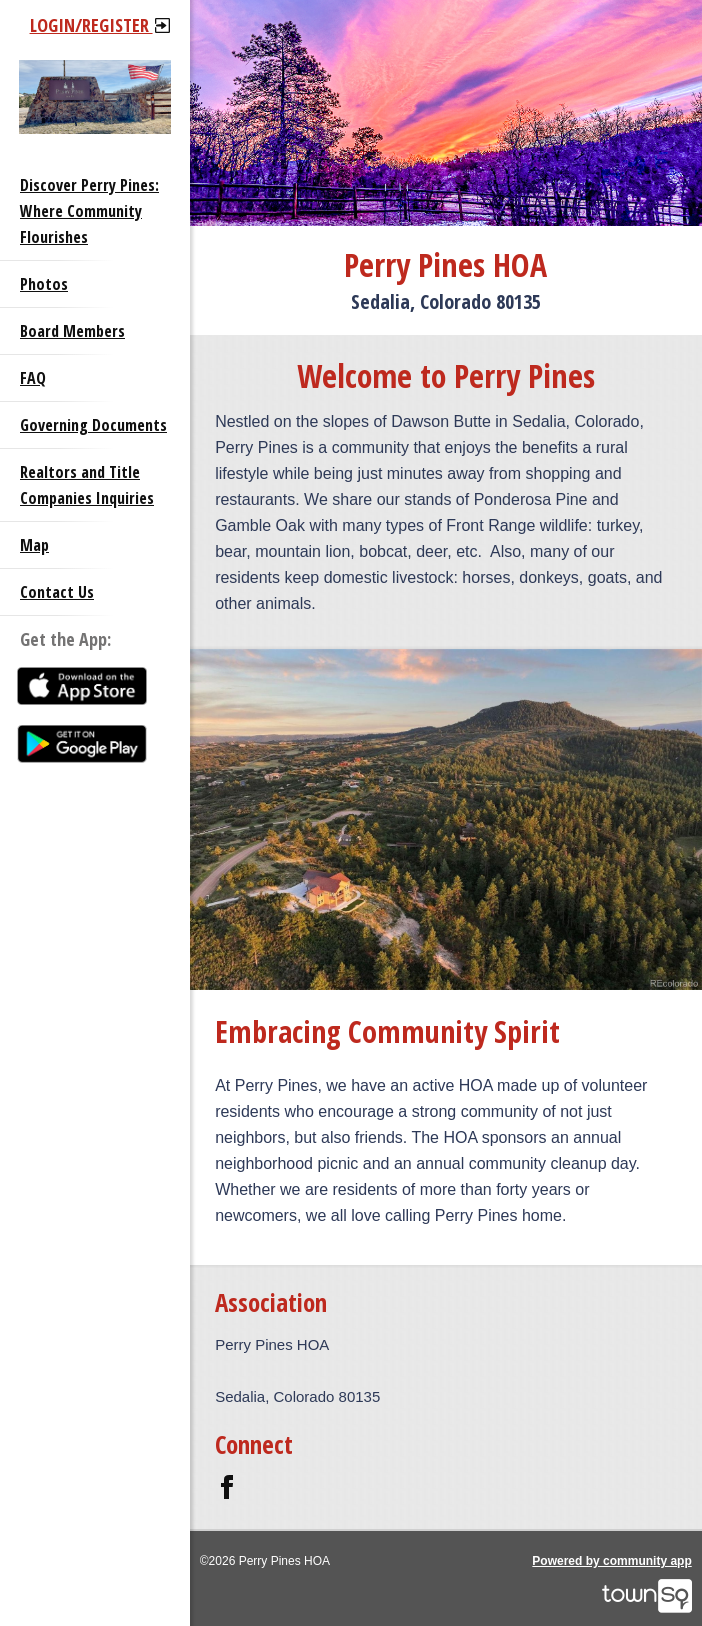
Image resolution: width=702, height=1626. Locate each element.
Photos (44, 284)
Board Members (72, 331)
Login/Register (100, 25)
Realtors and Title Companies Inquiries (87, 485)
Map (34, 545)
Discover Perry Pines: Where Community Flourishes (89, 211)
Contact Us (57, 592)
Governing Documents (93, 425)
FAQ (33, 378)
